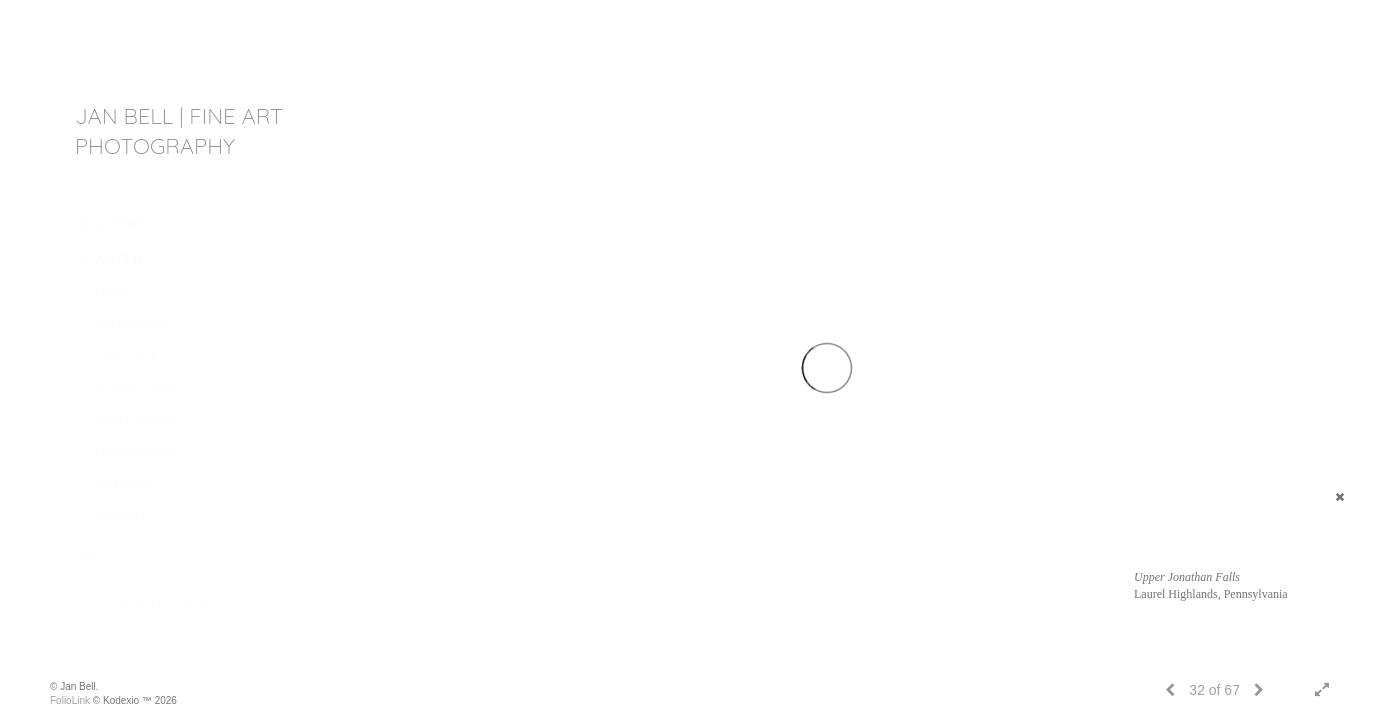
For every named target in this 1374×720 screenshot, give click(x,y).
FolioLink (70, 700)
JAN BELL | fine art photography (179, 131)
